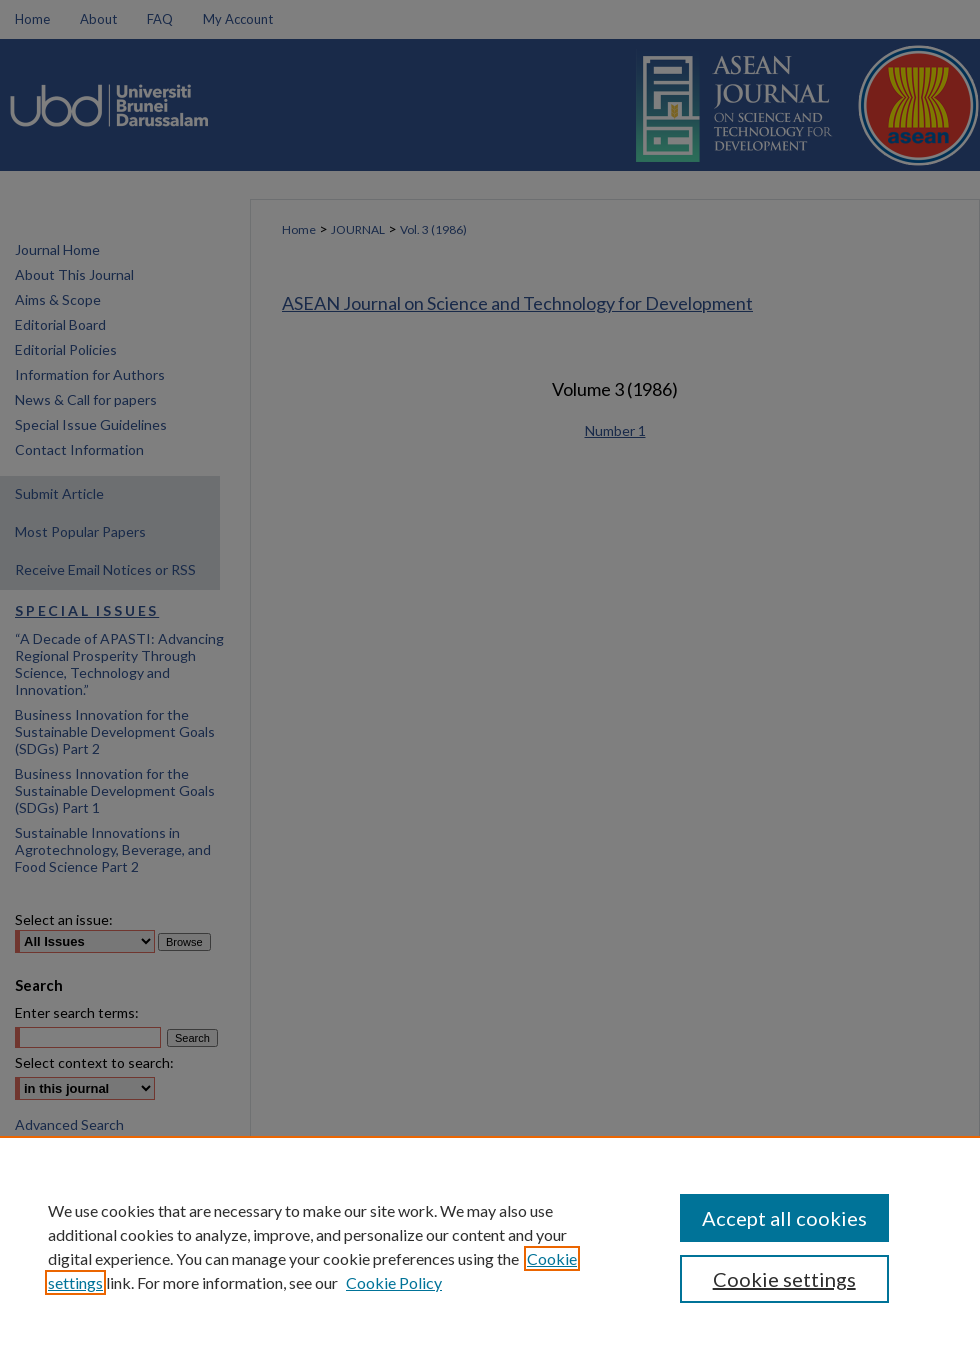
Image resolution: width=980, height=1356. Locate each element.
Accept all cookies (784, 1218)
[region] (490, 1246)
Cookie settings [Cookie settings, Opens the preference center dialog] (784, 1279)
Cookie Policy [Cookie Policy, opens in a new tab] (394, 1282)
